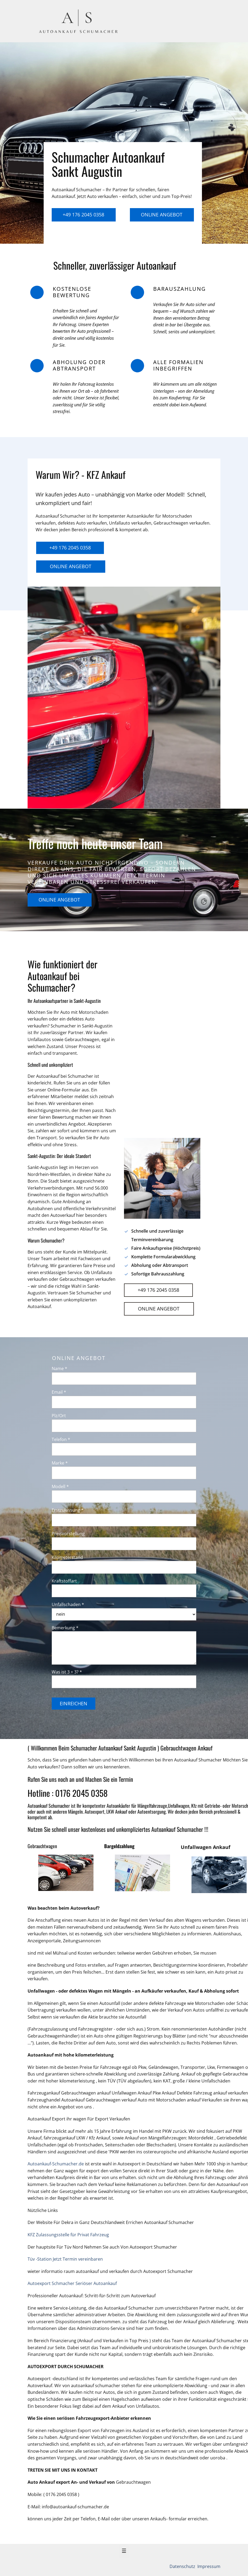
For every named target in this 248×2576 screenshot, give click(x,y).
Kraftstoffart (64, 1581)
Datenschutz (183, 2566)
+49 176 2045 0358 (83, 214)
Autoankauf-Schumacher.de (56, 2164)
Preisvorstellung (68, 1534)
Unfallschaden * (68, 1604)
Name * (59, 1368)
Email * (59, 1392)
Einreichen (73, 1703)
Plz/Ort (59, 1416)
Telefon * (61, 1439)
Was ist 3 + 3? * (67, 1672)
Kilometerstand (67, 1557)
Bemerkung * (65, 1628)
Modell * (60, 1486)
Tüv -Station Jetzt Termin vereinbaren (65, 2259)
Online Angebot (161, 214)
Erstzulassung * (68, 1510)
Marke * (60, 1463)
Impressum (208, 2566)
